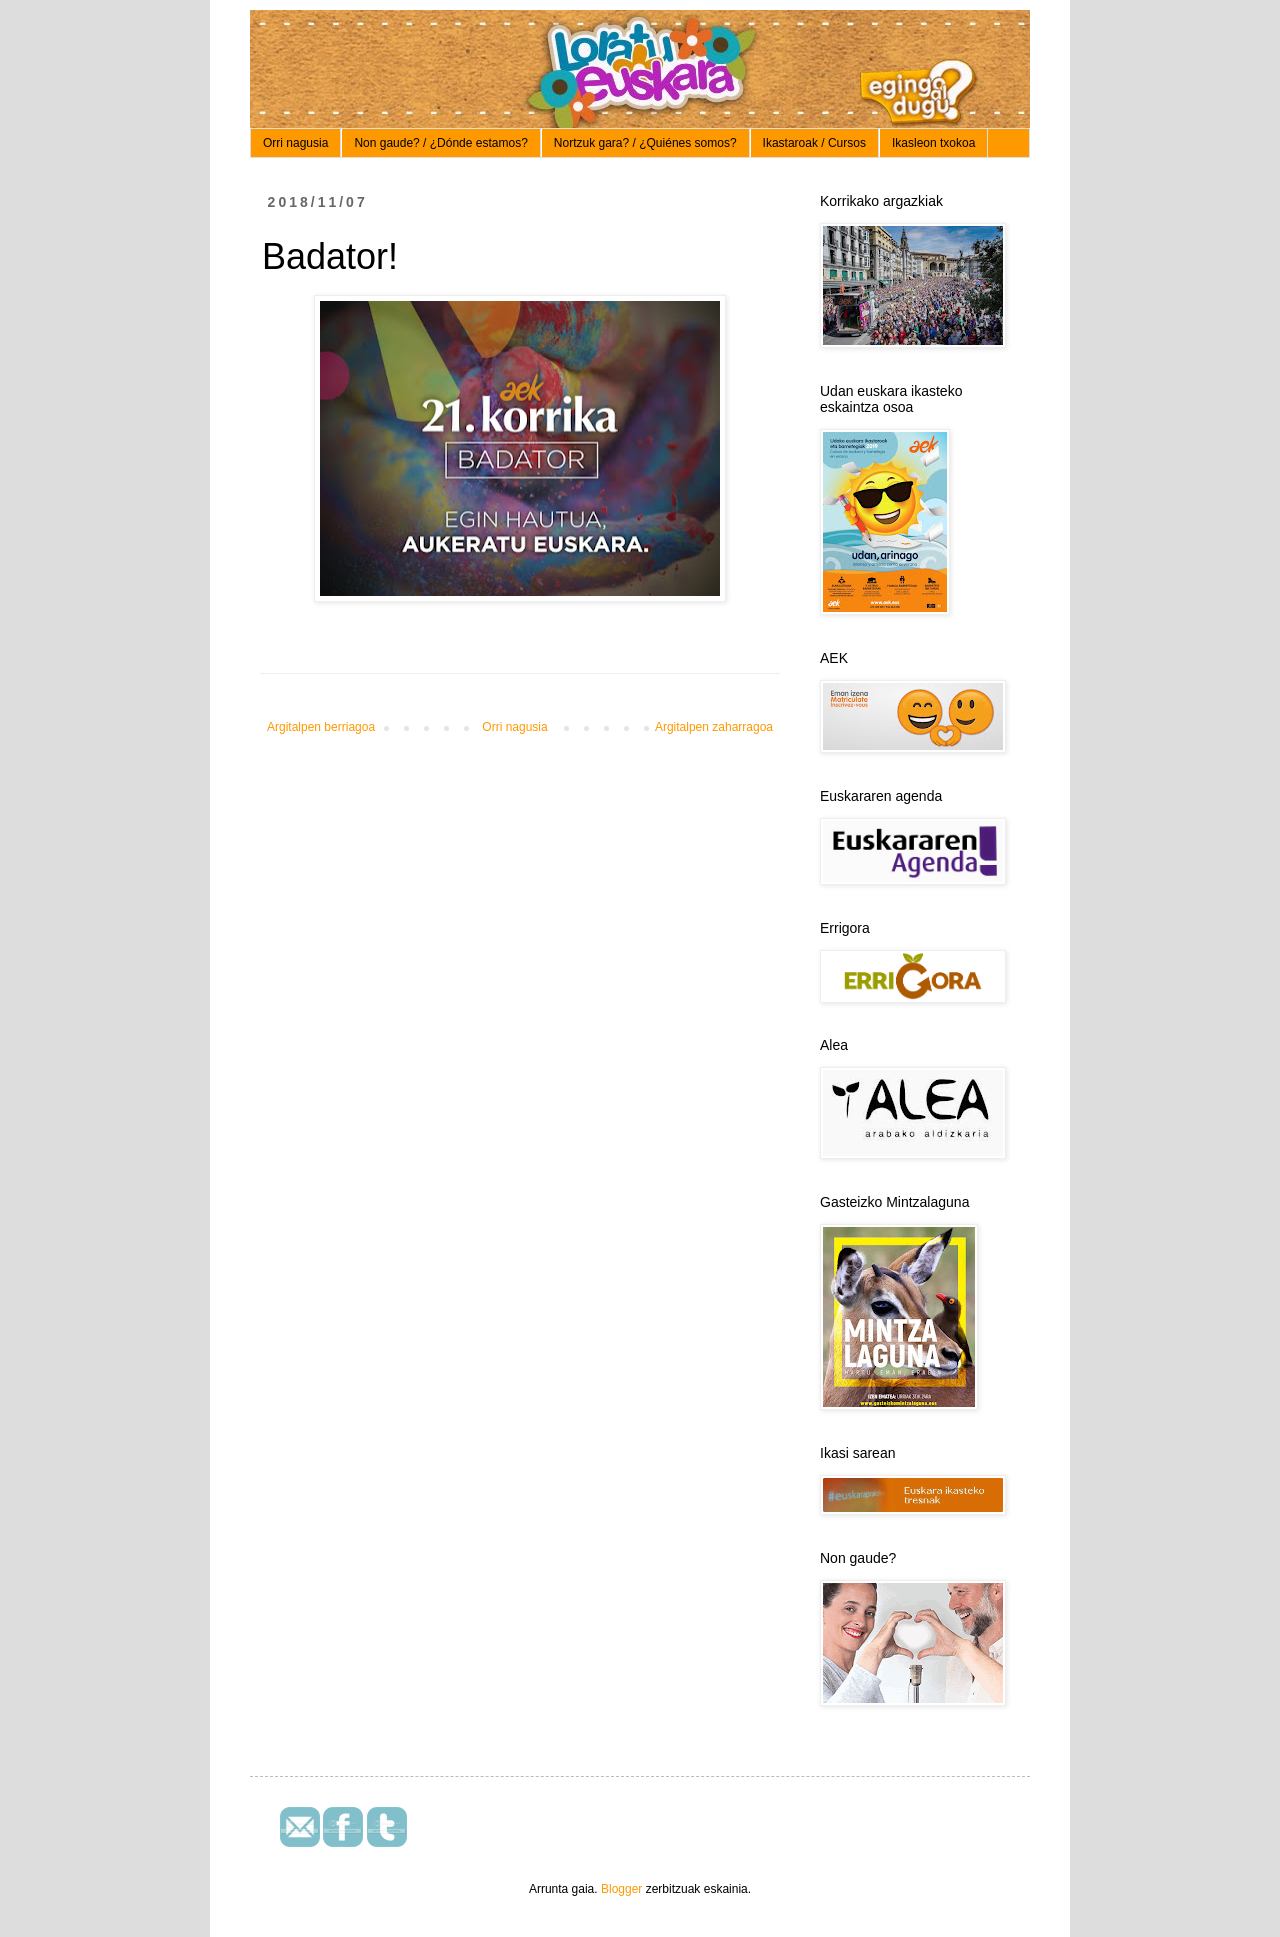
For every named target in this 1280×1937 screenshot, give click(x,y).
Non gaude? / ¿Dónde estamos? (440, 143)
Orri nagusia (295, 143)
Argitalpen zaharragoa (714, 727)
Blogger (621, 1889)
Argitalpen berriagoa (321, 727)
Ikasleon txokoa (933, 143)
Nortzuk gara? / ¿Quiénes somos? (645, 143)
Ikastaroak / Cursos (814, 143)
